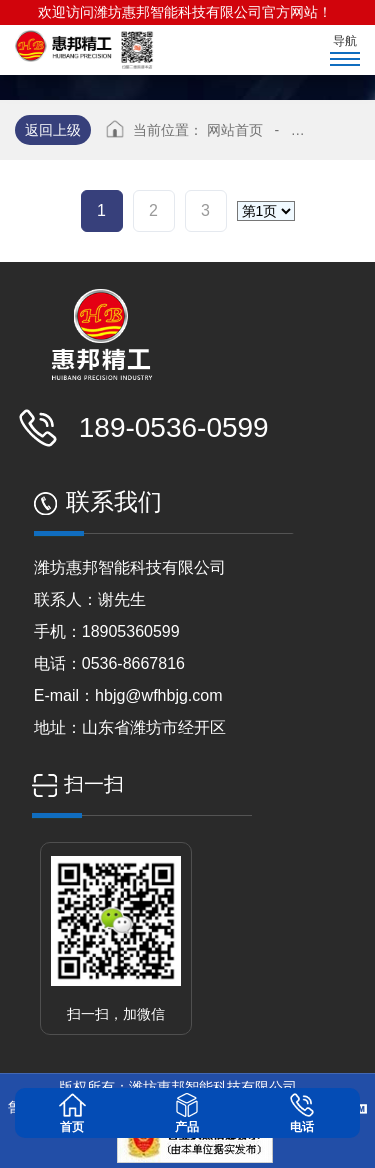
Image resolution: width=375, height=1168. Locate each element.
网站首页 (235, 130)
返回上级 (53, 130)
